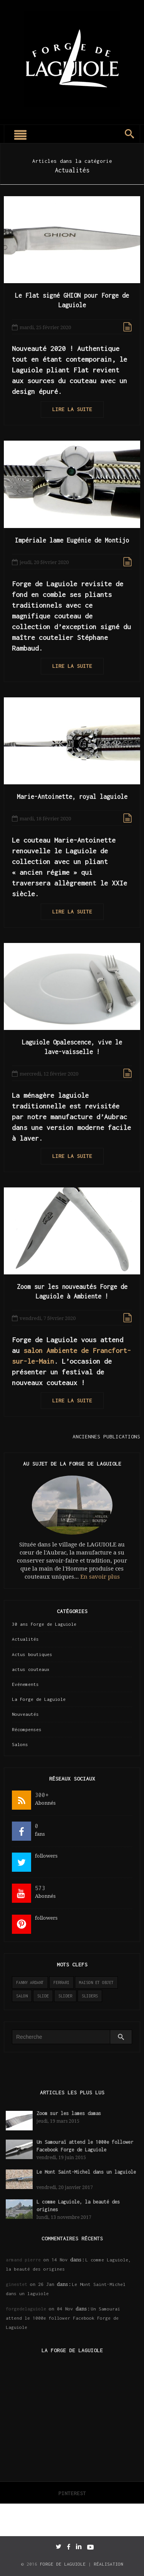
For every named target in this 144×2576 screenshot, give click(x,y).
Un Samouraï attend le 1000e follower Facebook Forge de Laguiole (63, 2318)
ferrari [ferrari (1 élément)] (61, 1982)
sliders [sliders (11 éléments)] (90, 1996)
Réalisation (108, 2563)
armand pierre (23, 2259)
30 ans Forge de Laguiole (44, 1624)
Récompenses (26, 1729)
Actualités (25, 1638)
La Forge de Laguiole (39, 1699)
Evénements (25, 1684)
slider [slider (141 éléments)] (65, 1996)
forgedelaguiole (26, 2308)
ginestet (16, 2284)
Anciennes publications (106, 1436)
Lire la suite (72, 409)
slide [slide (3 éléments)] (43, 1996)
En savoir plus (100, 1576)
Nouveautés (25, 1714)
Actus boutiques (32, 1654)
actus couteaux (31, 1669)
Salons (20, 1744)
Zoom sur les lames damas (68, 2113)
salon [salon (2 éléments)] (22, 1996)
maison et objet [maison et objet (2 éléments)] (96, 1982)
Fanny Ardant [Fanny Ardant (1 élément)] (30, 1982)
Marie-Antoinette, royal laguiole (72, 796)
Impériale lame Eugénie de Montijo (72, 540)
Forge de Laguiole (63, 2563)
